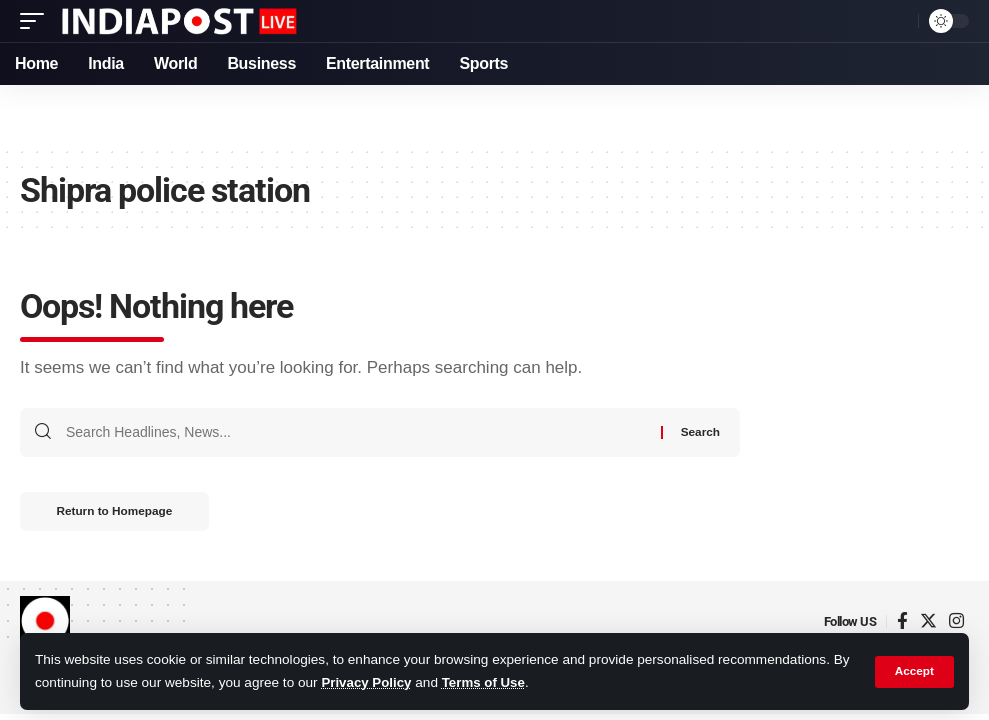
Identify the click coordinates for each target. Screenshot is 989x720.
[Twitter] (928, 623)
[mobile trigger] (37, 21)
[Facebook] (902, 623)
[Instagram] (956, 623)
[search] (898, 21)
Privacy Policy (367, 683)
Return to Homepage (119, 513)
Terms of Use (486, 683)
